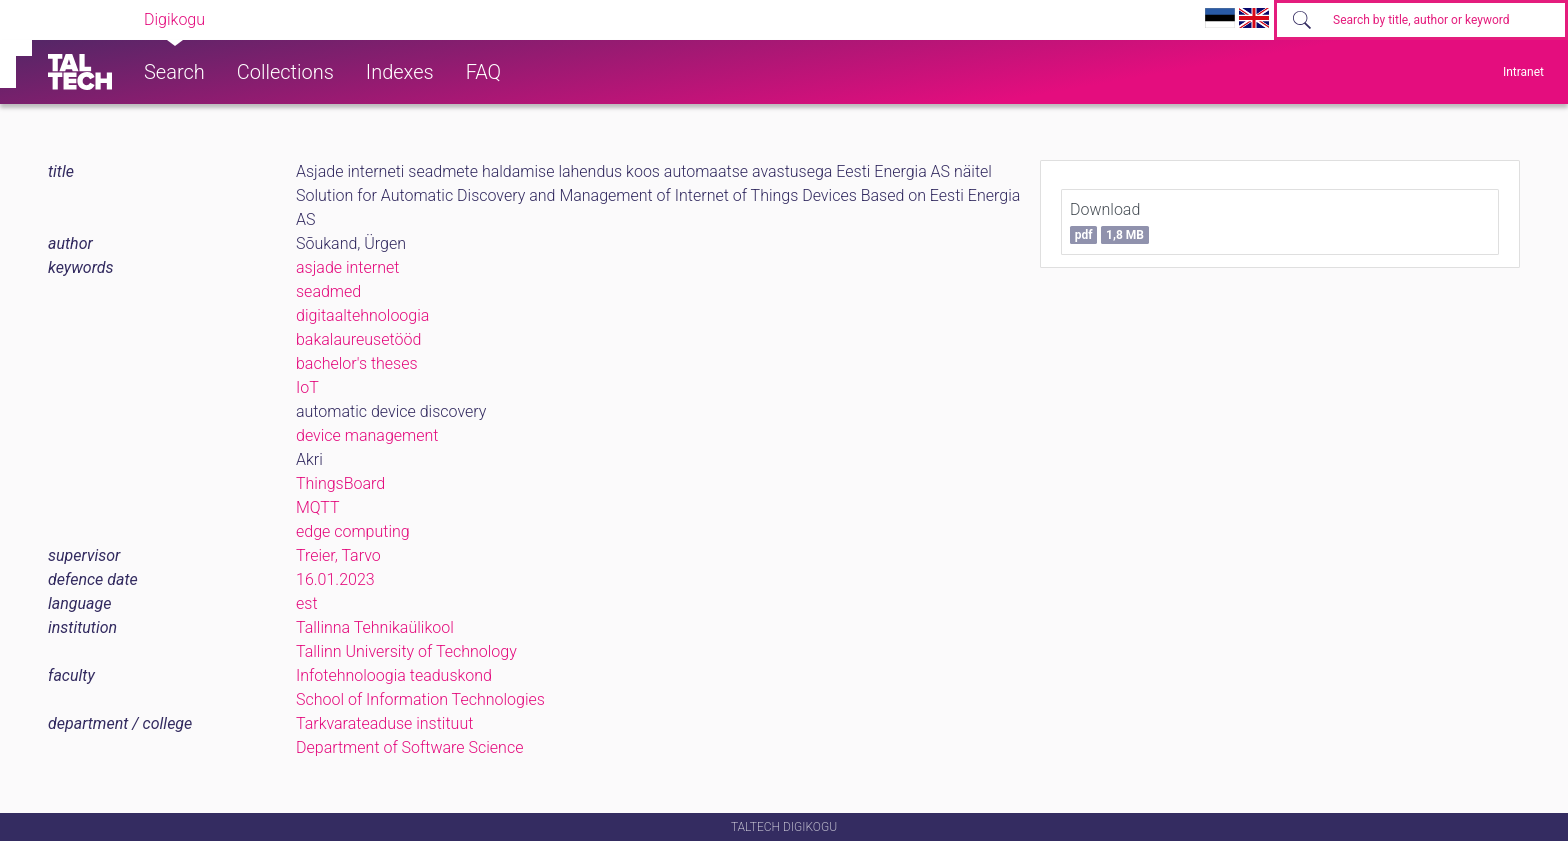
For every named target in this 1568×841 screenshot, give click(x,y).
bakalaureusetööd (358, 339)
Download (1109, 222)
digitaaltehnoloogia (362, 315)
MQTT (318, 507)
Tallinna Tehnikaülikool (375, 627)
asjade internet (347, 267)
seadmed (328, 291)
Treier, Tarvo (338, 555)
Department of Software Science (409, 747)
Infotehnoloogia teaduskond (394, 675)
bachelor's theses (357, 363)
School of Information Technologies (420, 699)
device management (367, 435)
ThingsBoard (340, 483)
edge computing (353, 531)
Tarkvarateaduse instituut (384, 723)
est (307, 603)
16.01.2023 (335, 579)
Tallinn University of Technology (406, 651)
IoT (307, 387)
